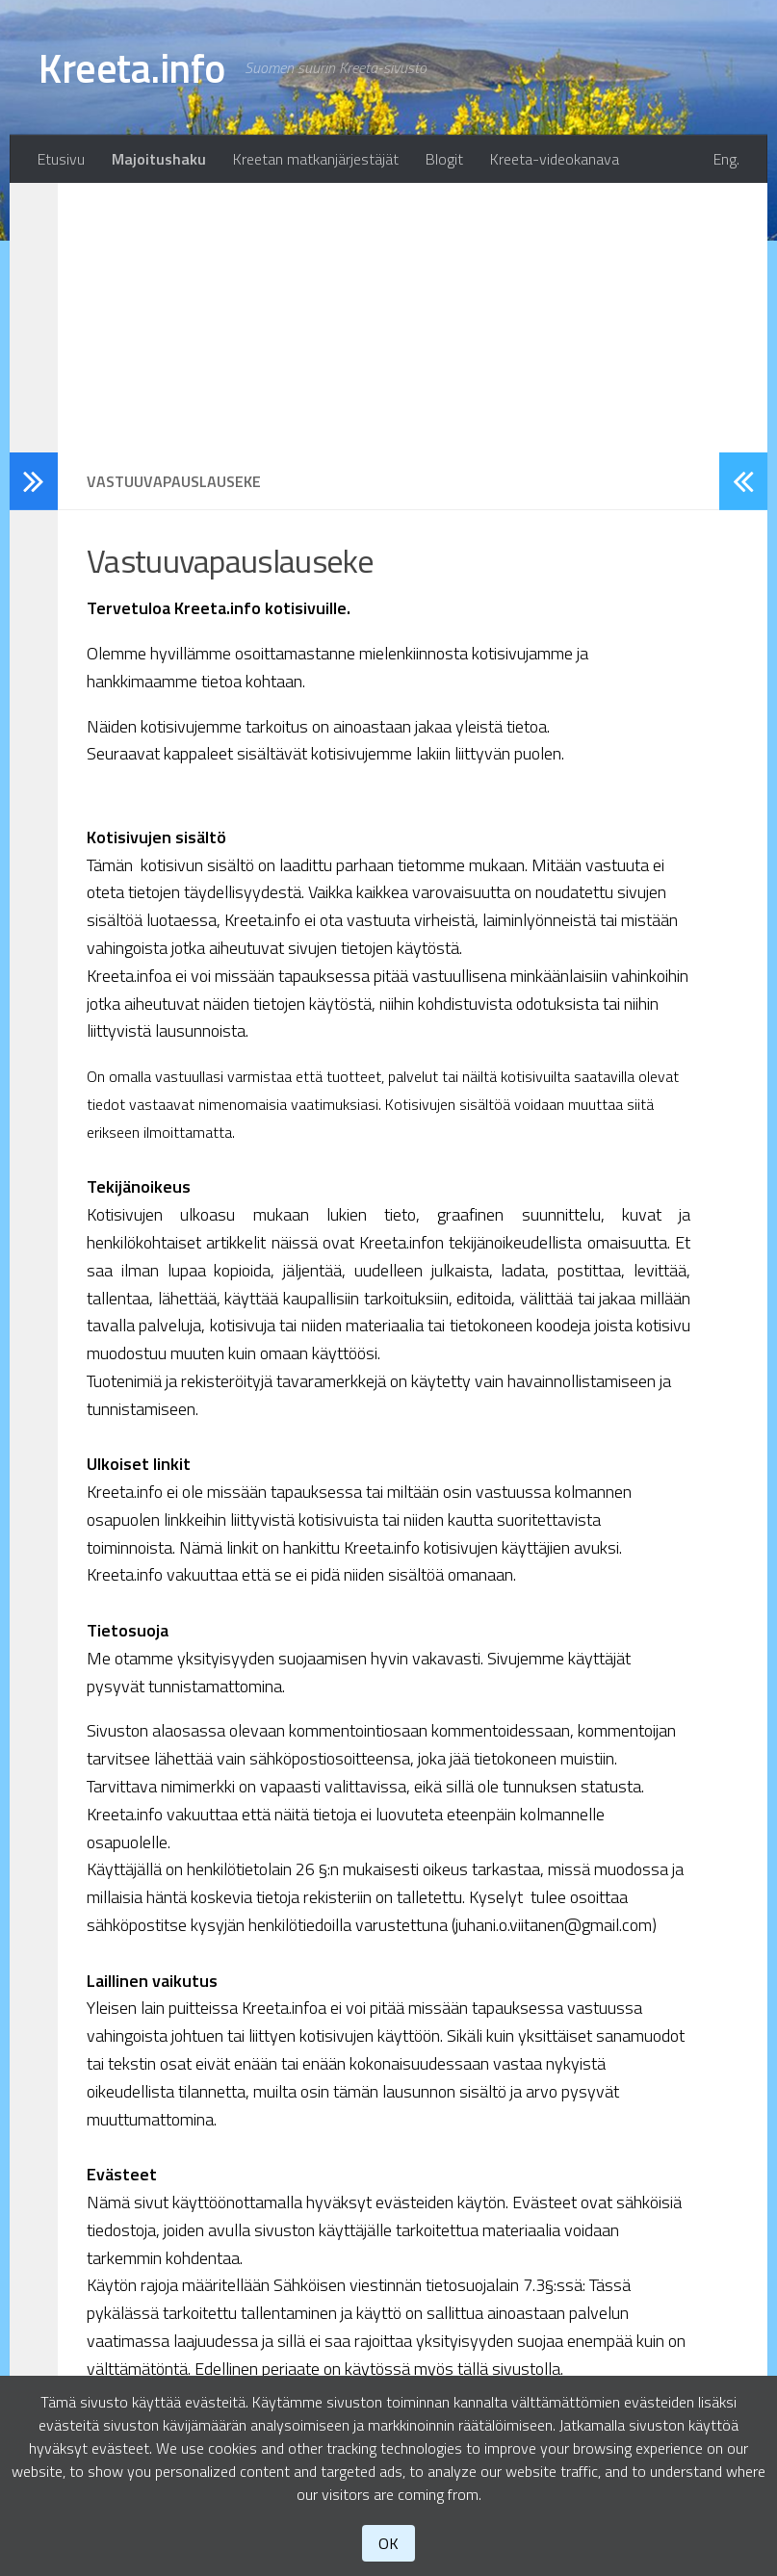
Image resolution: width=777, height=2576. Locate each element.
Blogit (444, 158)
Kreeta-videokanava (554, 158)
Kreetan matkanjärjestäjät (316, 158)
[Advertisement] (388, 317)
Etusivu (61, 158)
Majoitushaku (159, 158)
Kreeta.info (132, 67)
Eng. (726, 158)
